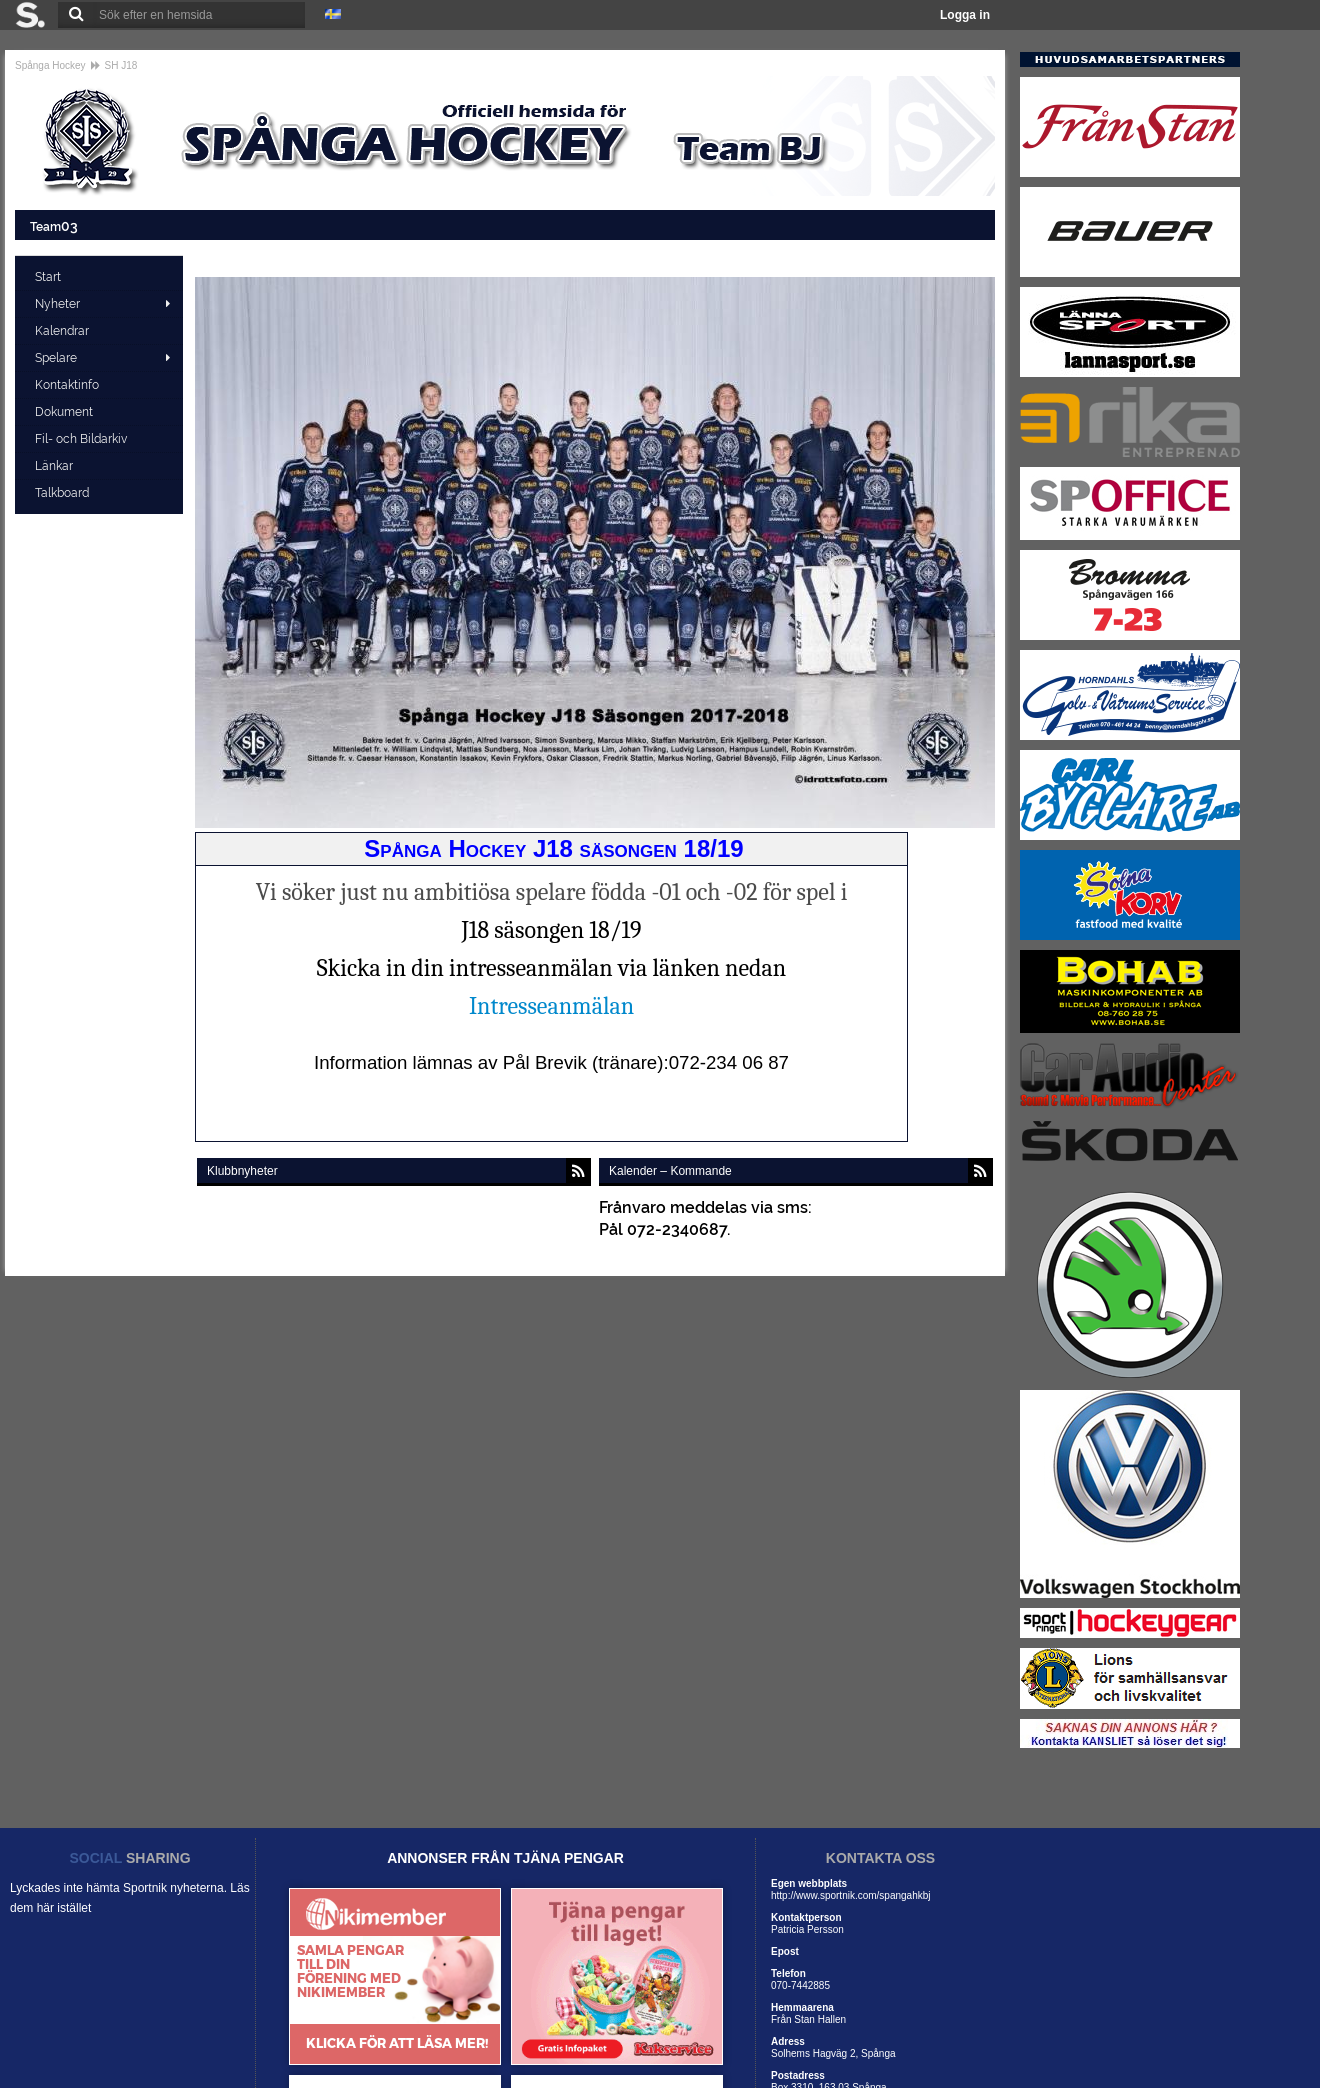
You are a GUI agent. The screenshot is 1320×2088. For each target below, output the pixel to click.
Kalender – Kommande (670, 1171)
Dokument (65, 412)
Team (55, 225)
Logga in (965, 15)
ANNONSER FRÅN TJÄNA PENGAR (505, 1858)
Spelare (56, 358)
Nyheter (57, 304)
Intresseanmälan (551, 1006)
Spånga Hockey (50, 65)
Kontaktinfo (68, 385)
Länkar (55, 466)
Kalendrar (63, 331)
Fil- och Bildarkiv (82, 439)
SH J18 (121, 65)
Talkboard (63, 493)
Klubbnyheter (242, 1171)
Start (49, 277)
